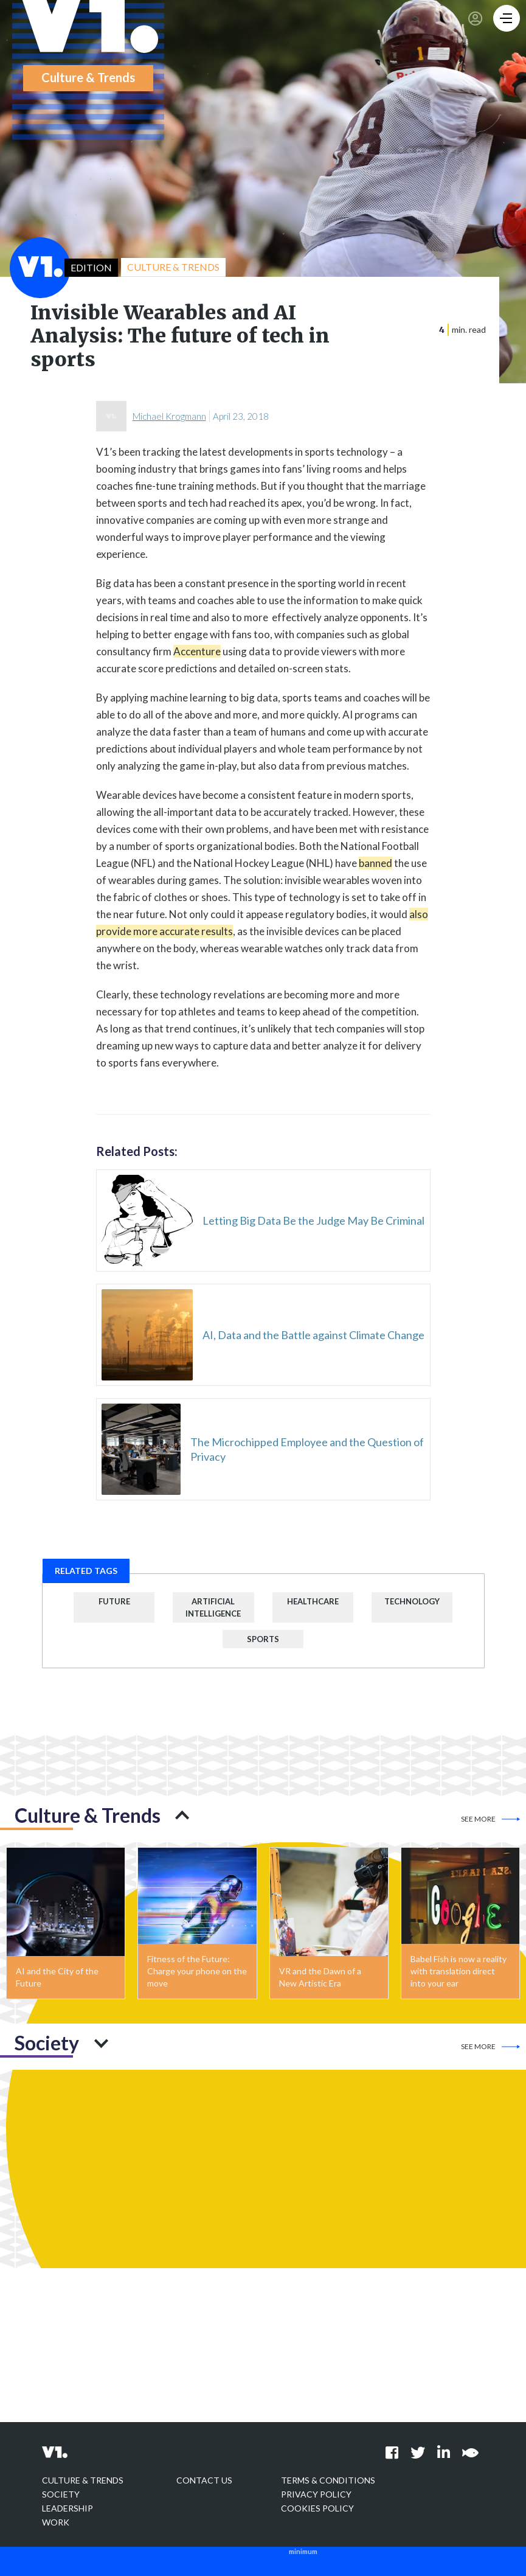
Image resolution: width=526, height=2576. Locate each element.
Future (114, 1601)
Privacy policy (316, 2494)
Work (55, 2522)
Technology (412, 1601)
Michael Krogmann (169, 416)
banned (375, 863)
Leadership (67, 2508)
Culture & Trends (82, 2480)
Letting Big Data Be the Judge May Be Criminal (313, 1220)
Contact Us (204, 2480)
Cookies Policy (317, 2508)
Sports (263, 1639)
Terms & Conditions (328, 2480)
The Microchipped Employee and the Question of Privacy (307, 1449)
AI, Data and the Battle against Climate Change (313, 1335)
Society (61, 2494)
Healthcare (313, 1601)
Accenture (197, 651)
